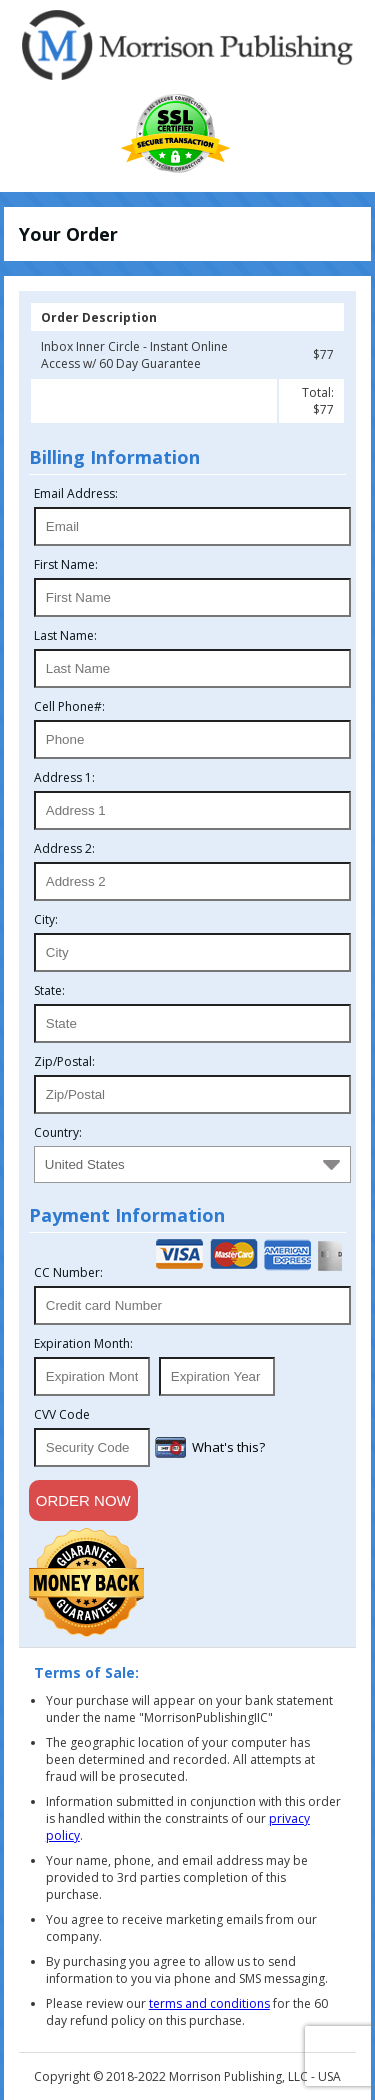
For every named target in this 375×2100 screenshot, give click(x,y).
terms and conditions (209, 2003)
